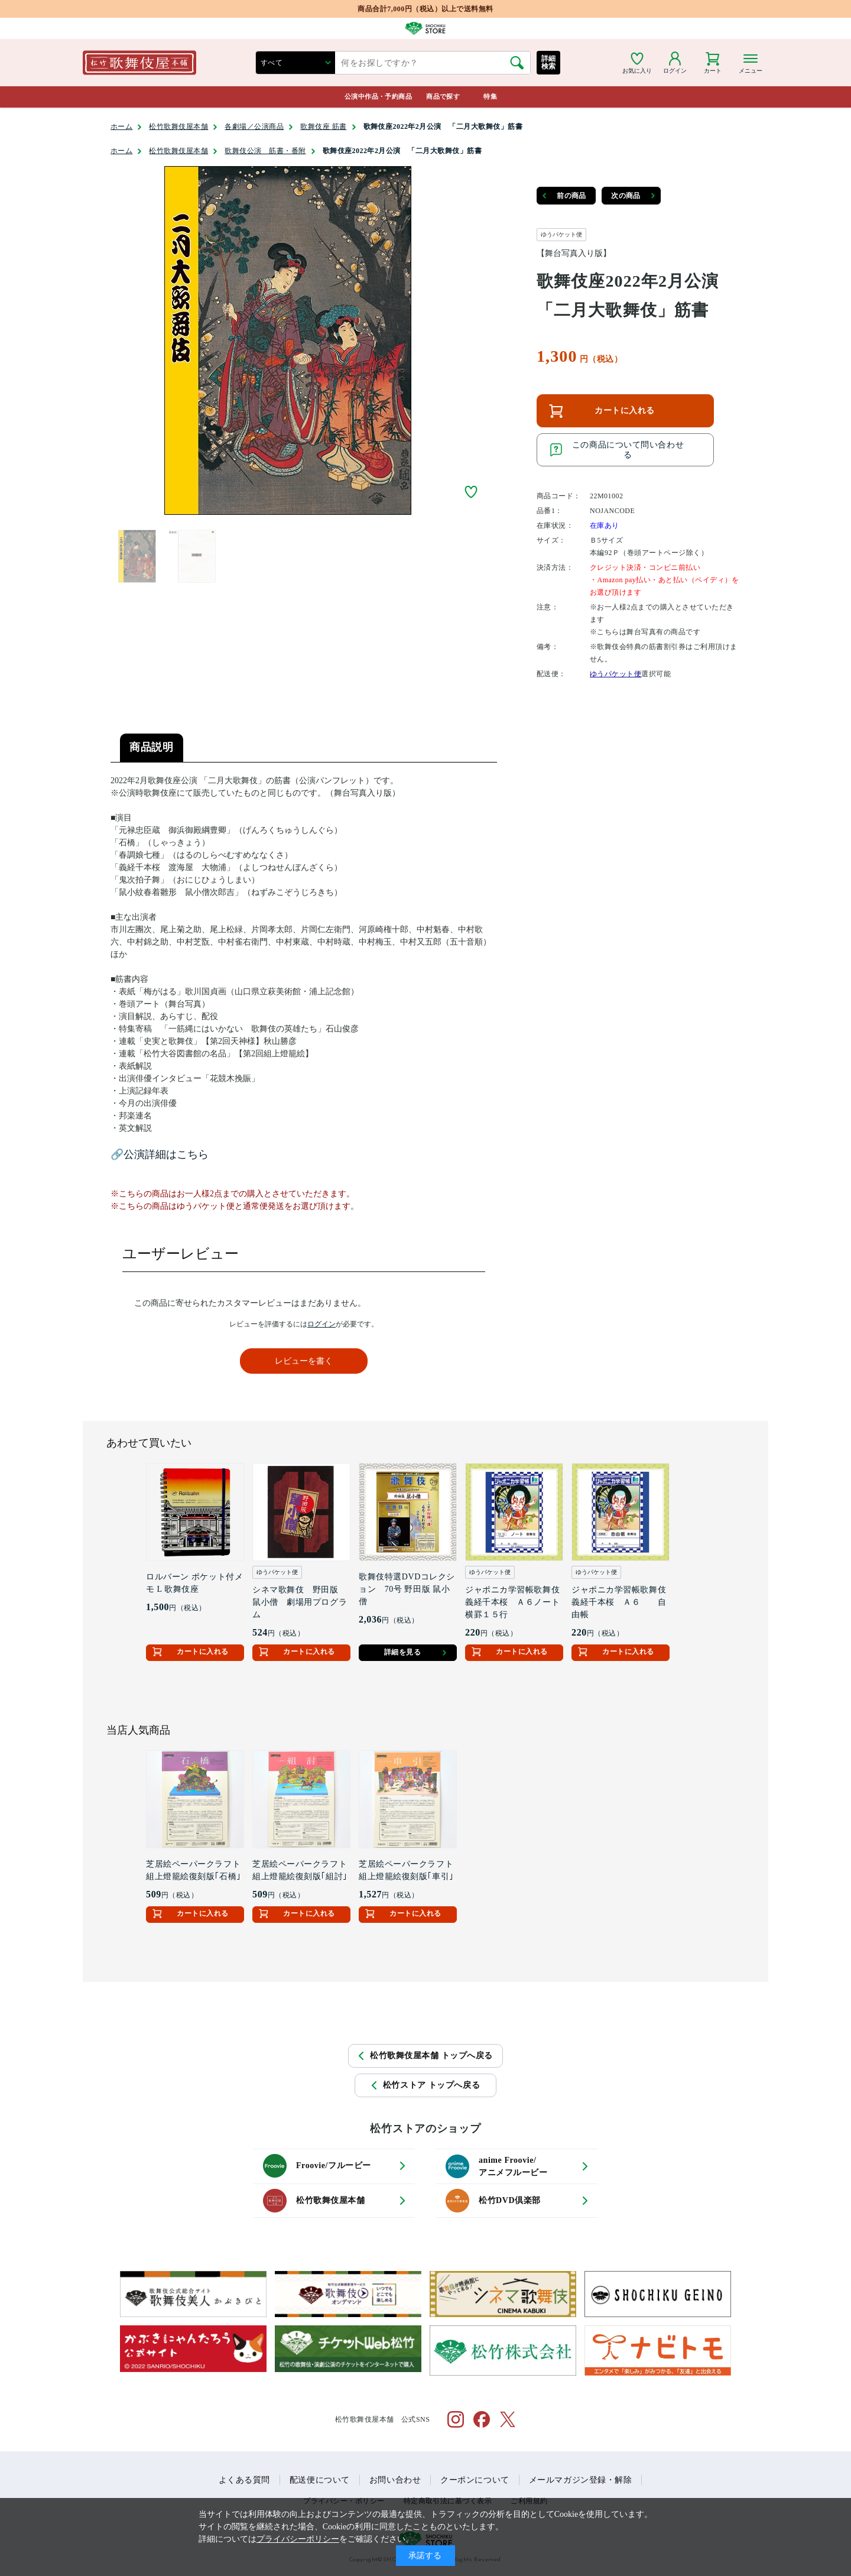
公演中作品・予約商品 (378, 96)
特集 (490, 96)
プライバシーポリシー (297, 2539)
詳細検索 (548, 62)
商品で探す (443, 96)
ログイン (321, 1324)
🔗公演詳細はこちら (160, 1154)
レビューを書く (304, 1361)
